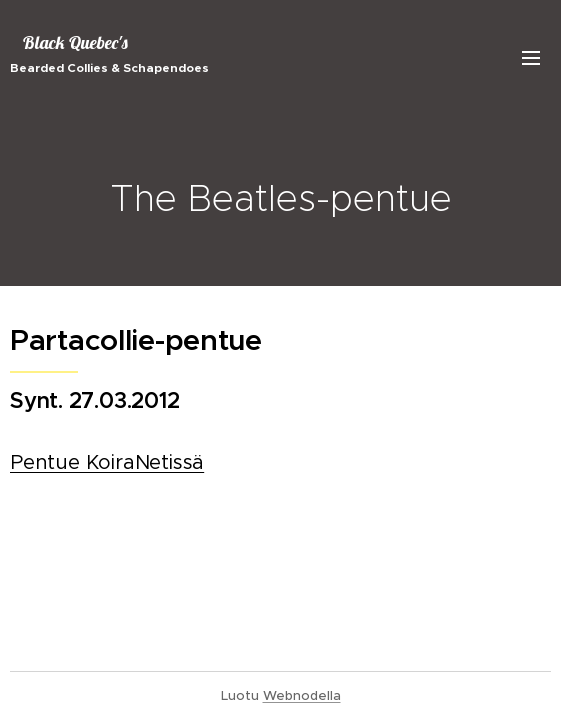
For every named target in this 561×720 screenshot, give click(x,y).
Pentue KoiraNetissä (107, 463)
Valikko (531, 58)
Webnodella (302, 695)
